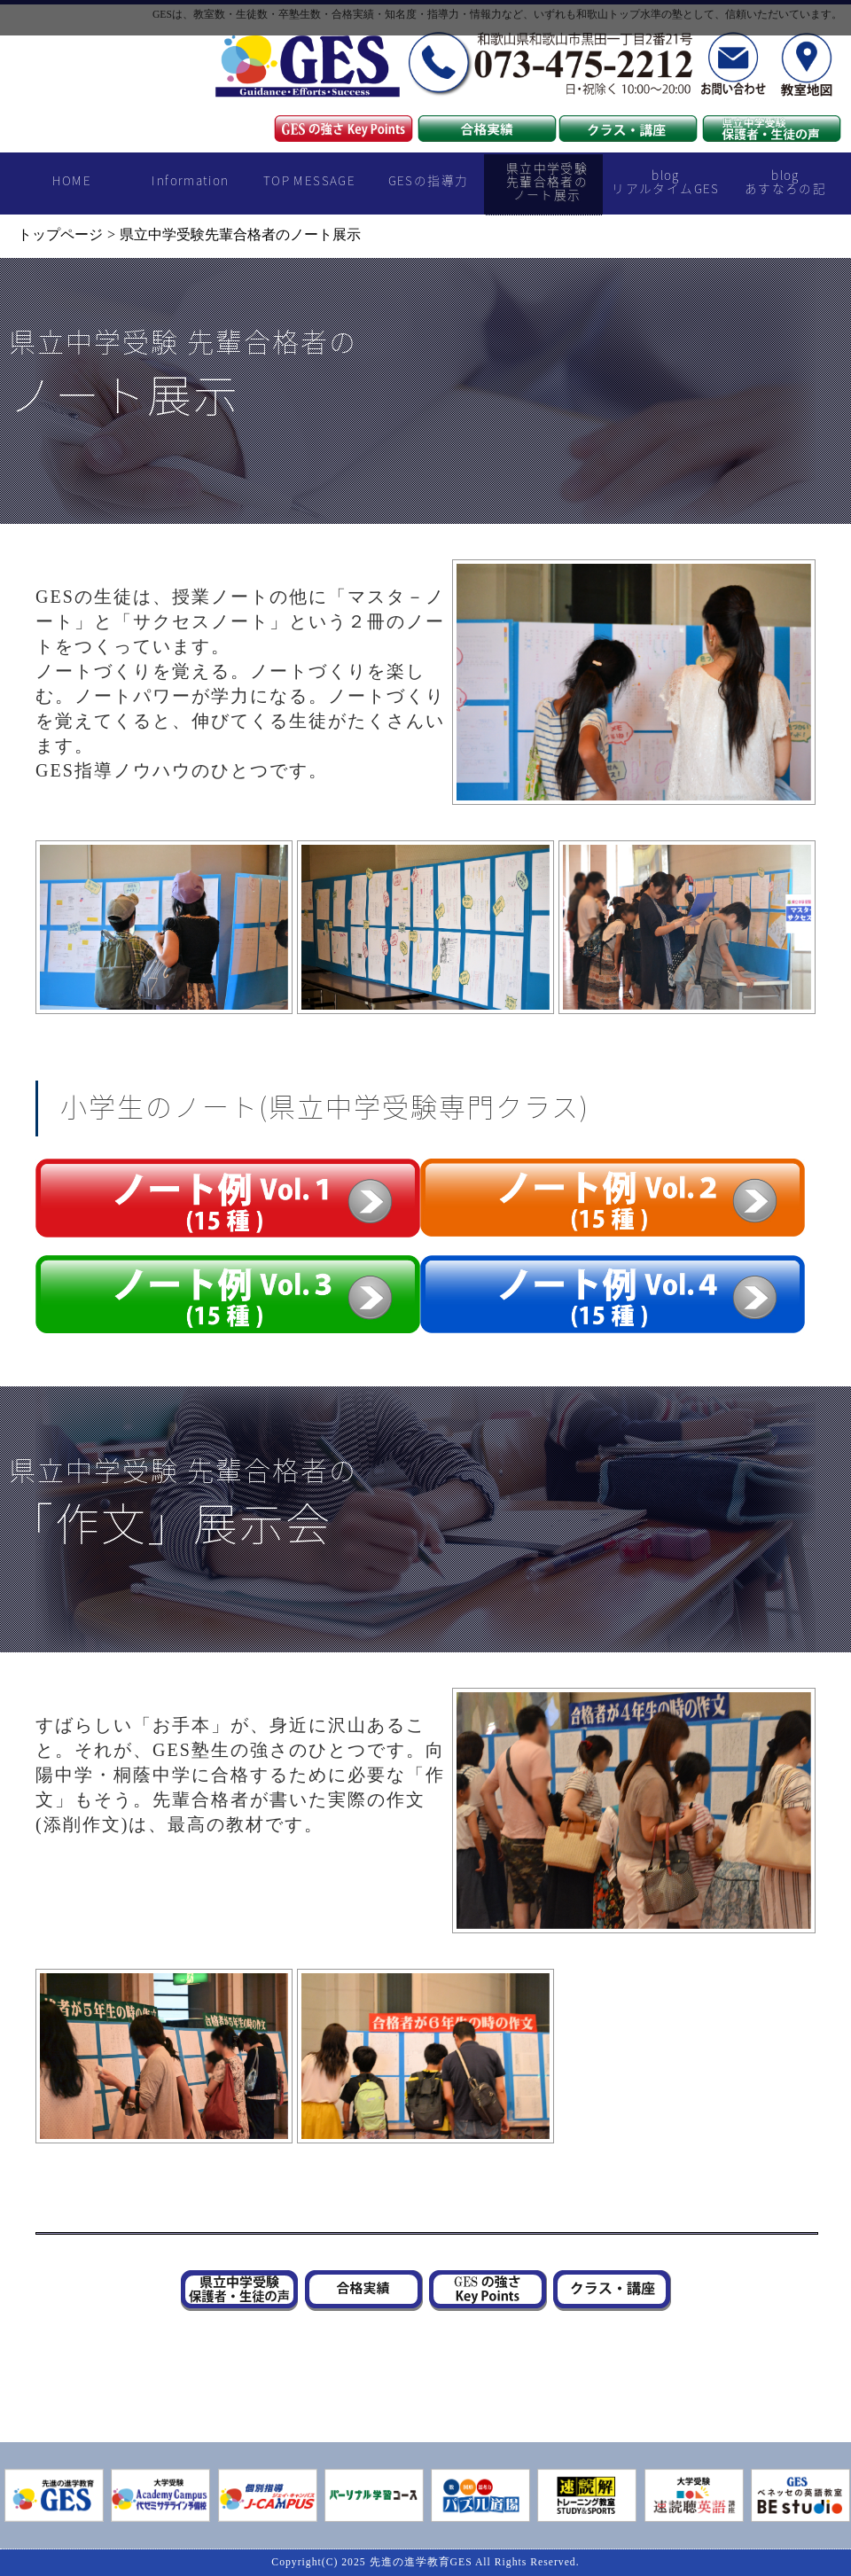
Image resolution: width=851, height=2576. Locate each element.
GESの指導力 (428, 180)
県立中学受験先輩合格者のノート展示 (547, 181)
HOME (71, 180)
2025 (353, 2562)
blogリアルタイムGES (665, 181)
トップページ (60, 234)
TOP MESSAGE (309, 180)
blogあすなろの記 (785, 181)
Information (190, 180)
